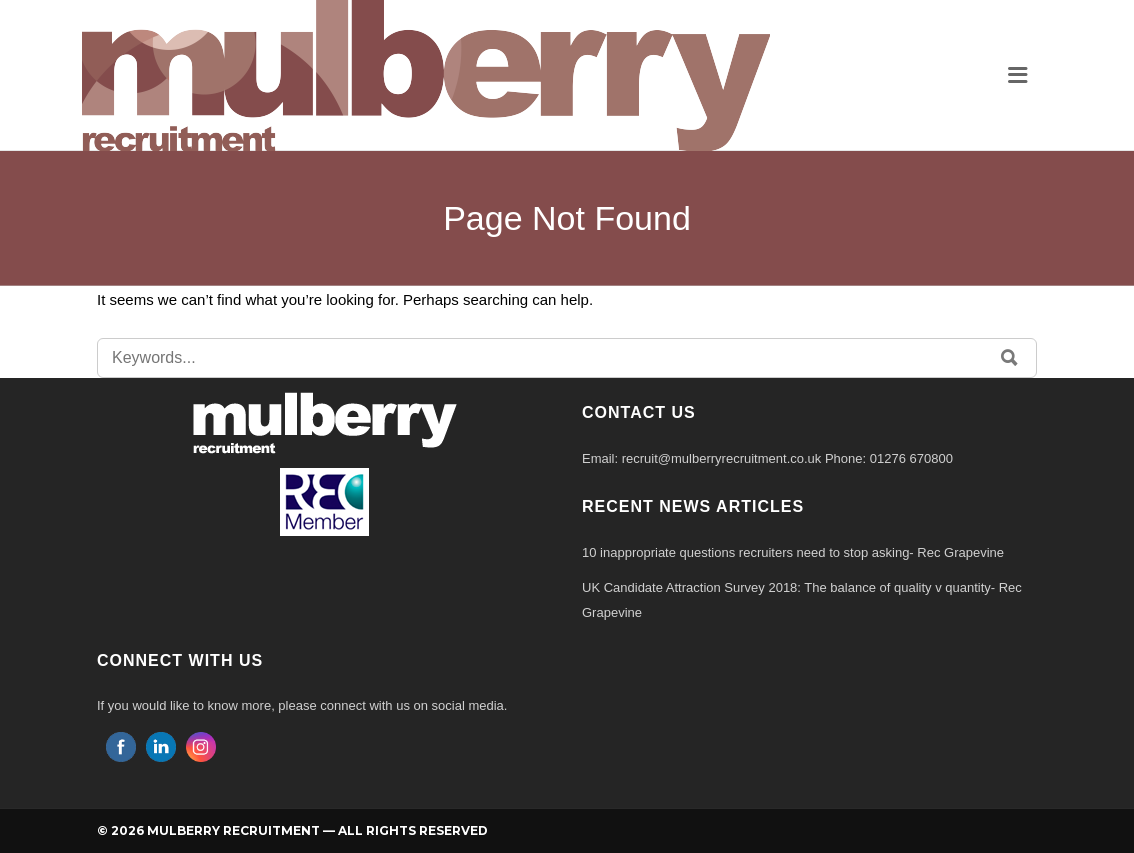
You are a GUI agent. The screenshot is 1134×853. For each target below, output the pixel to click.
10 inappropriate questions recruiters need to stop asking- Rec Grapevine (793, 552)
